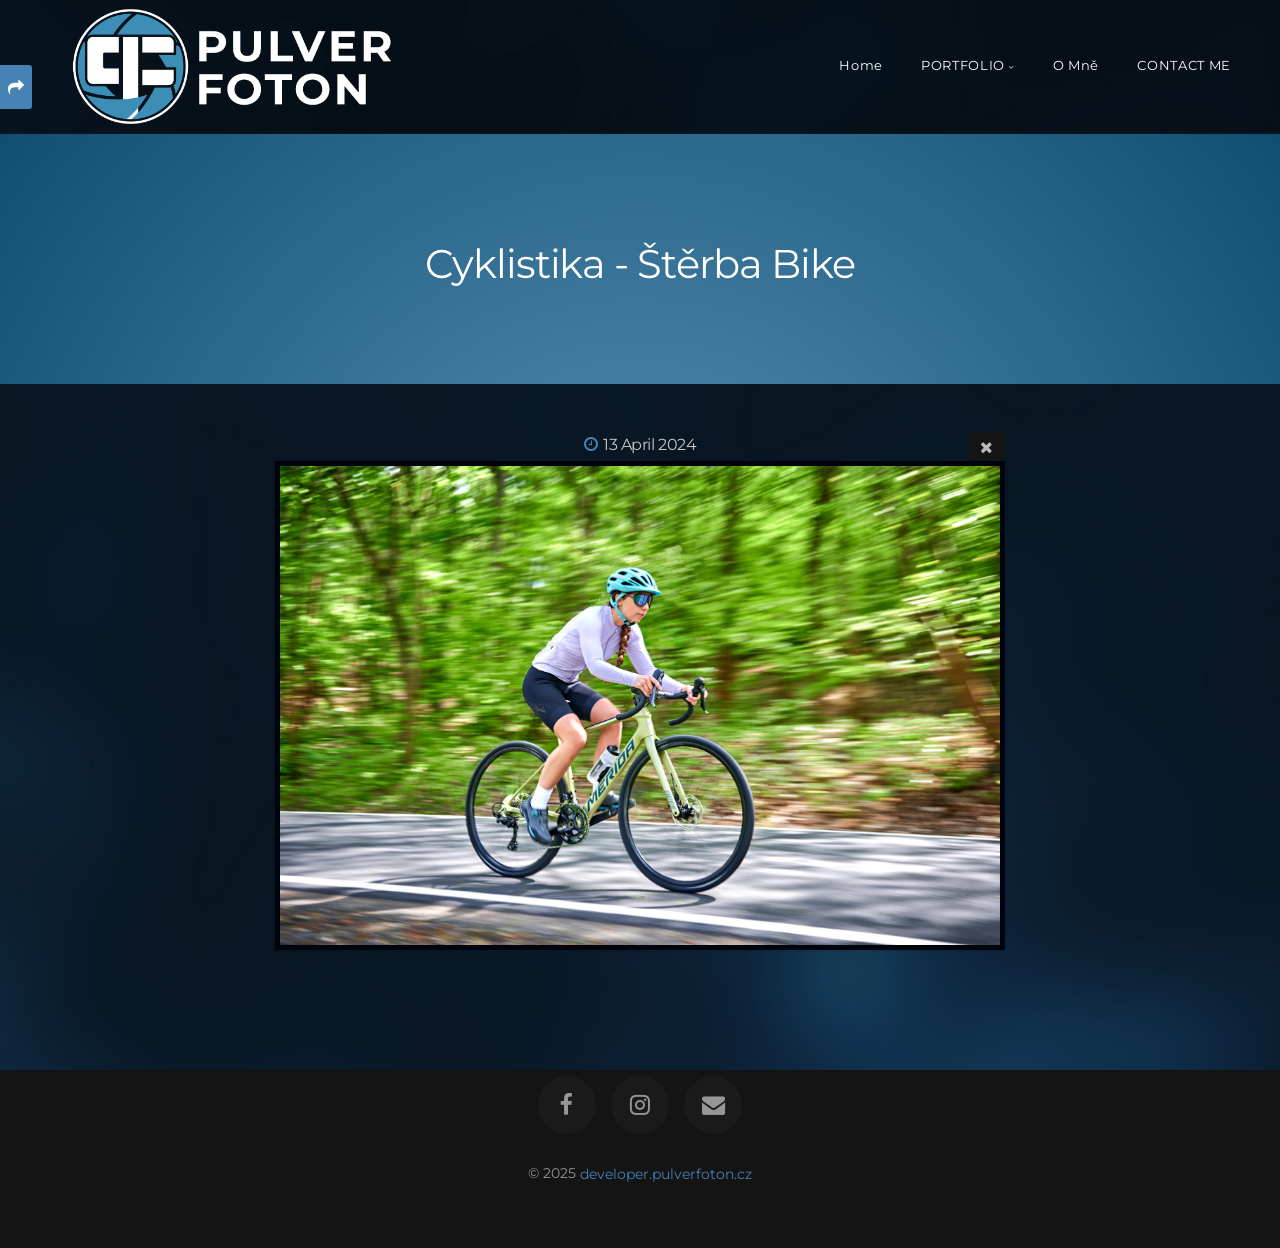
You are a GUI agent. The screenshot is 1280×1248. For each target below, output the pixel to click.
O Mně (1076, 65)
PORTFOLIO (963, 65)
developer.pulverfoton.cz (666, 1173)
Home (861, 65)
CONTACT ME (1183, 65)
